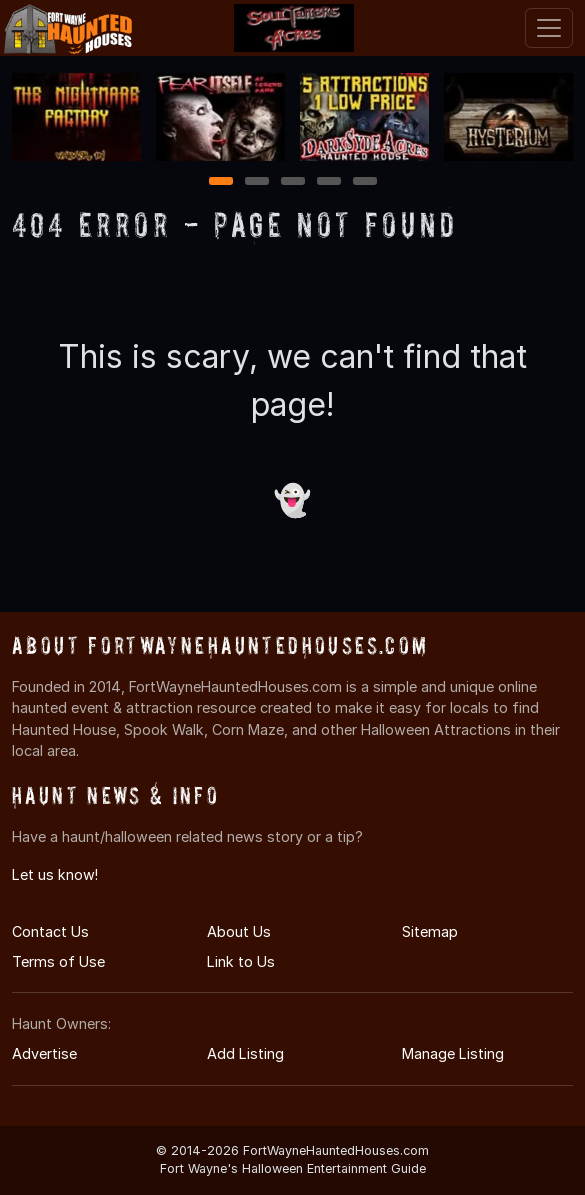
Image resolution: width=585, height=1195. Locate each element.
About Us (239, 931)
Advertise (44, 1053)
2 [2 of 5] (257, 182)
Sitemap (430, 931)
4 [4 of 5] (329, 182)
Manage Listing (453, 1053)
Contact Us (50, 931)
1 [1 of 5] (220, 182)
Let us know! (55, 874)
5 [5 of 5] (364, 182)
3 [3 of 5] (293, 182)
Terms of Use (58, 961)
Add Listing (245, 1053)
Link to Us (241, 961)
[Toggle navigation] (549, 28)
